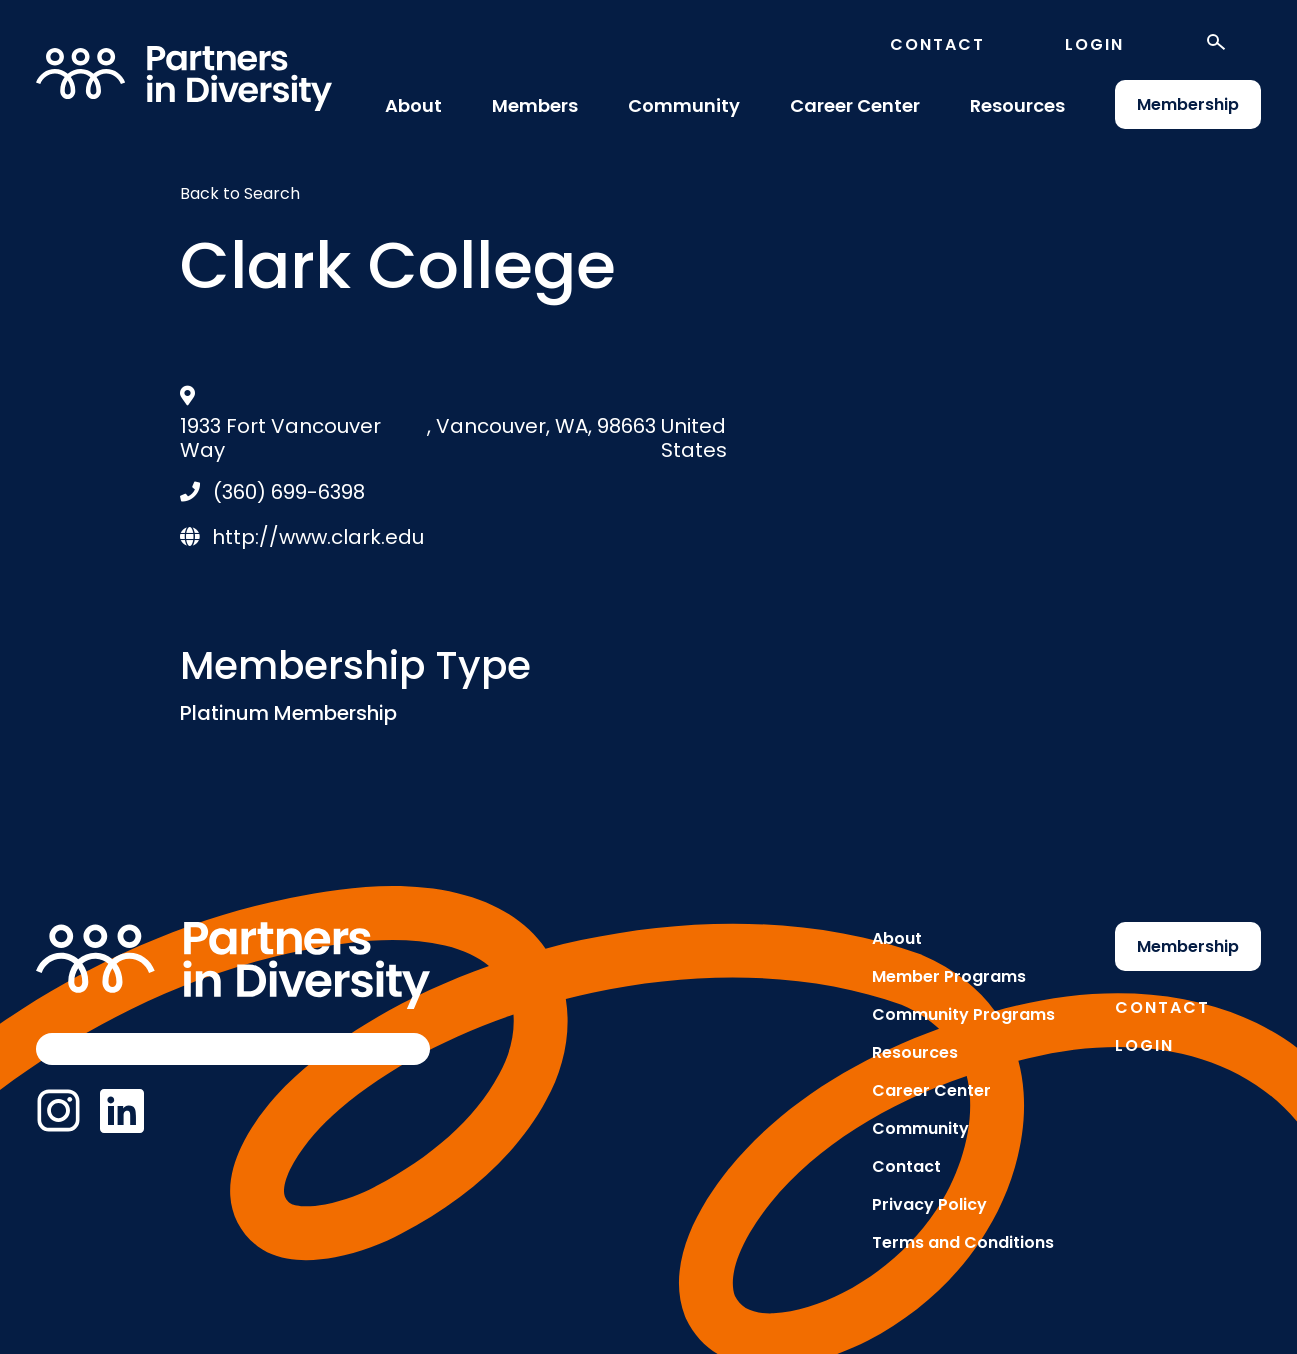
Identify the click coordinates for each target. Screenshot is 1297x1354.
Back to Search (240, 193)
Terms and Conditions (963, 1242)
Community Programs (963, 1014)
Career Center (855, 105)
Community (684, 105)
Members (535, 105)
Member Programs (949, 976)
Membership (1188, 104)
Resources (1017, 105)
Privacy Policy (929, 1204)
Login (1094, 44)
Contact (937, 44)
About (413, 105)
